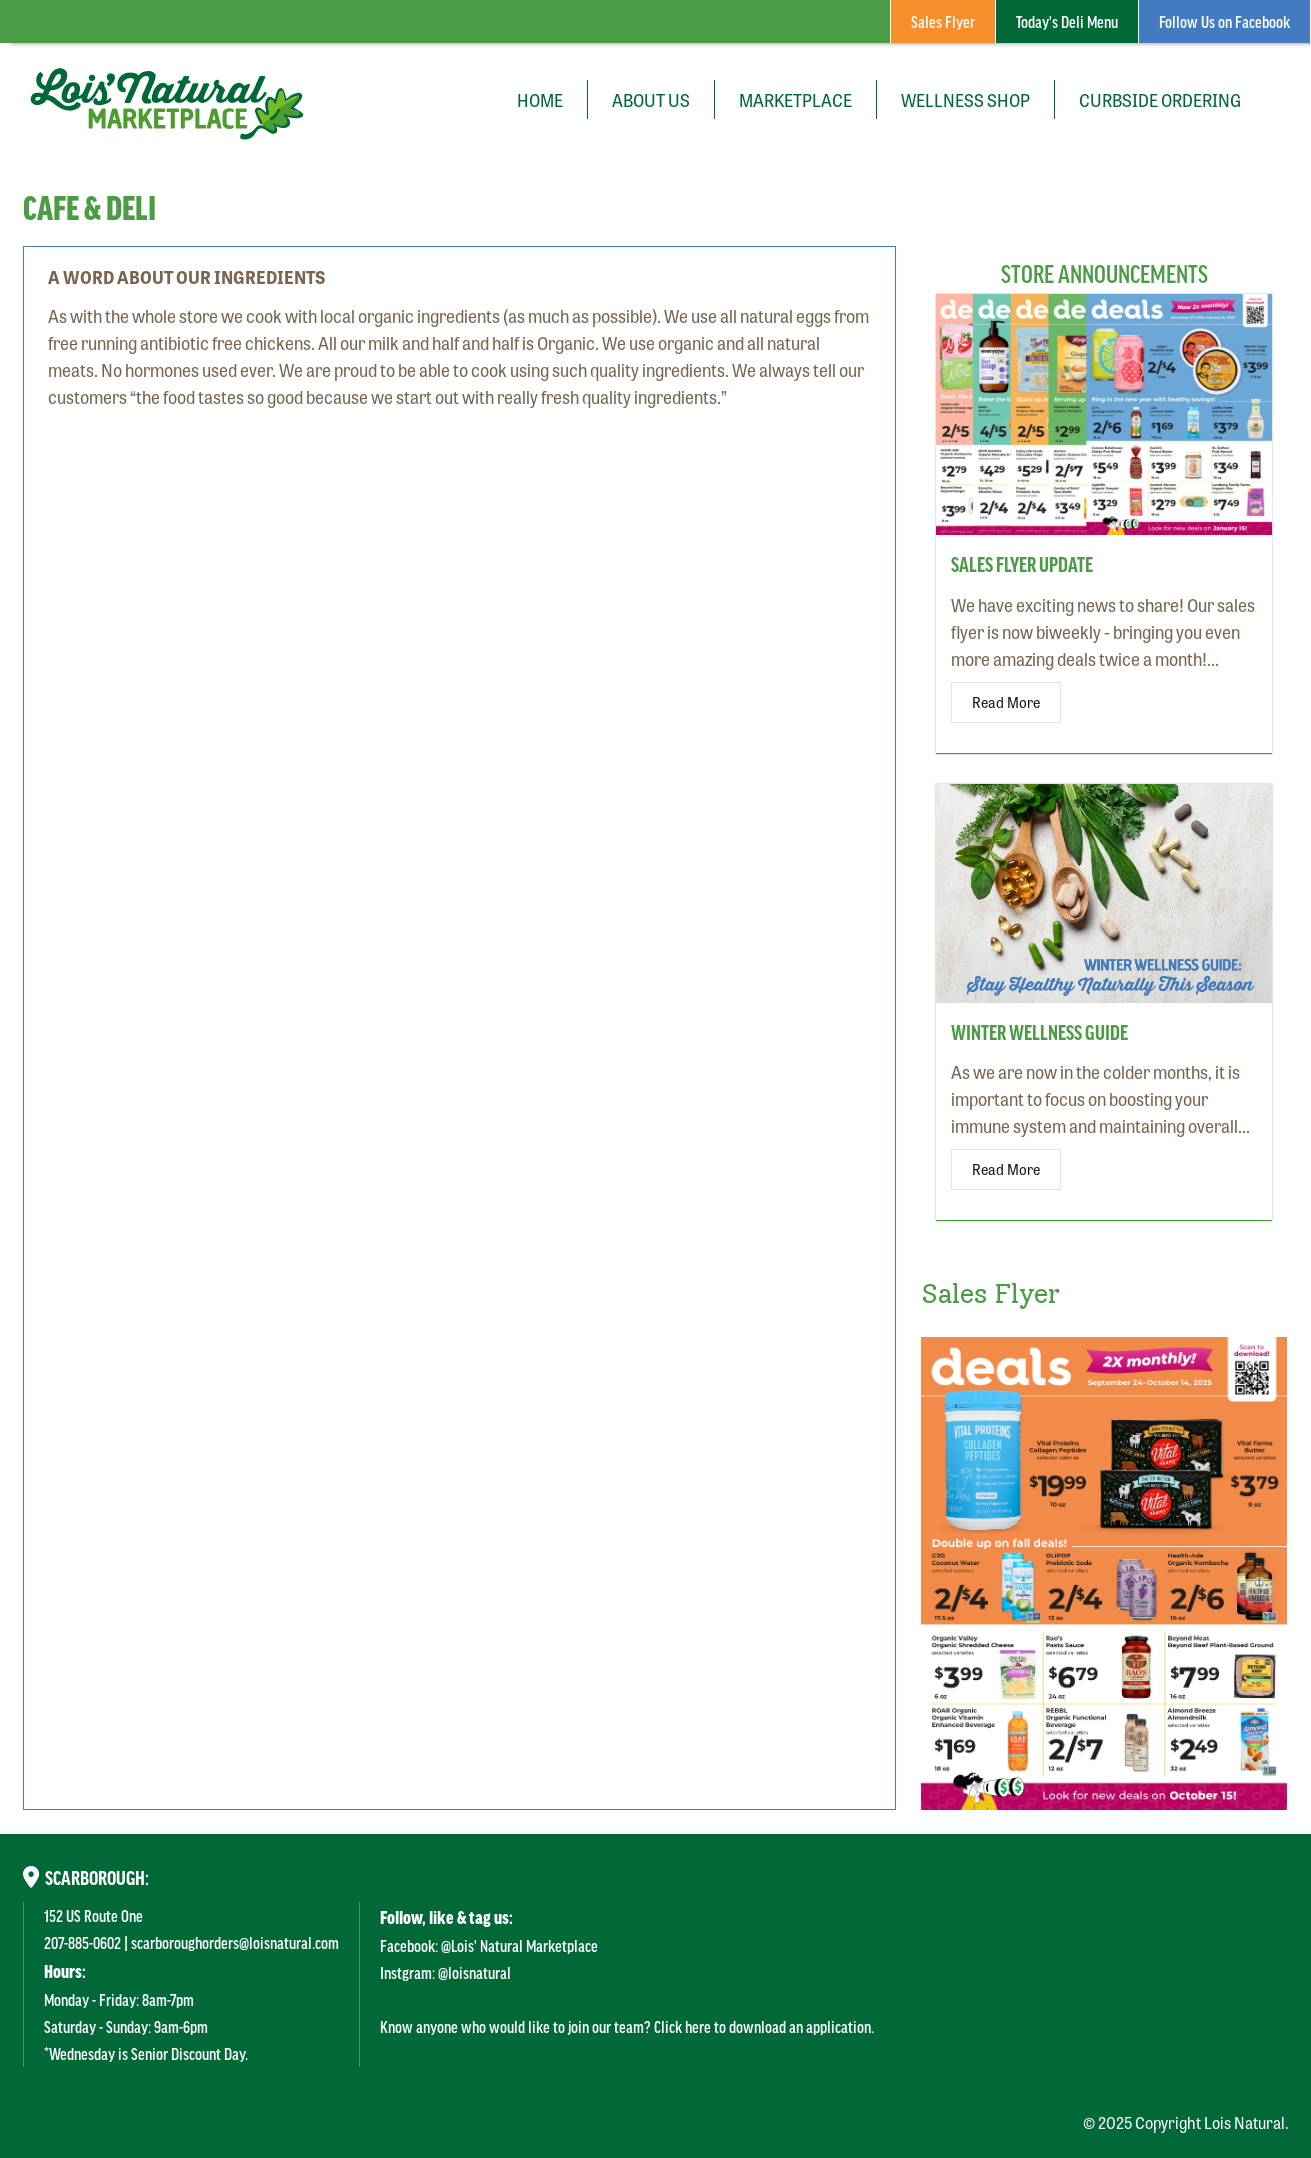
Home (540, 99)
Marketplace (795, 99)
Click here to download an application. (764, 2026)
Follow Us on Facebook (1224, 21)
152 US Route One (93, 1915)
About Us (651, 99)
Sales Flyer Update (1022, 564)
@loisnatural (474, 1972)
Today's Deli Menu (1067, 21)
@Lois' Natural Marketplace (519, 1945)
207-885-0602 (82, 1942)
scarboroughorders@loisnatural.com (235, 1942)
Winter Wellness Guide (1039, 1032)
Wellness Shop (965, 99)
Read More (1006, 702)
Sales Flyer (943, 21)
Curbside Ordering (1160, 99)
